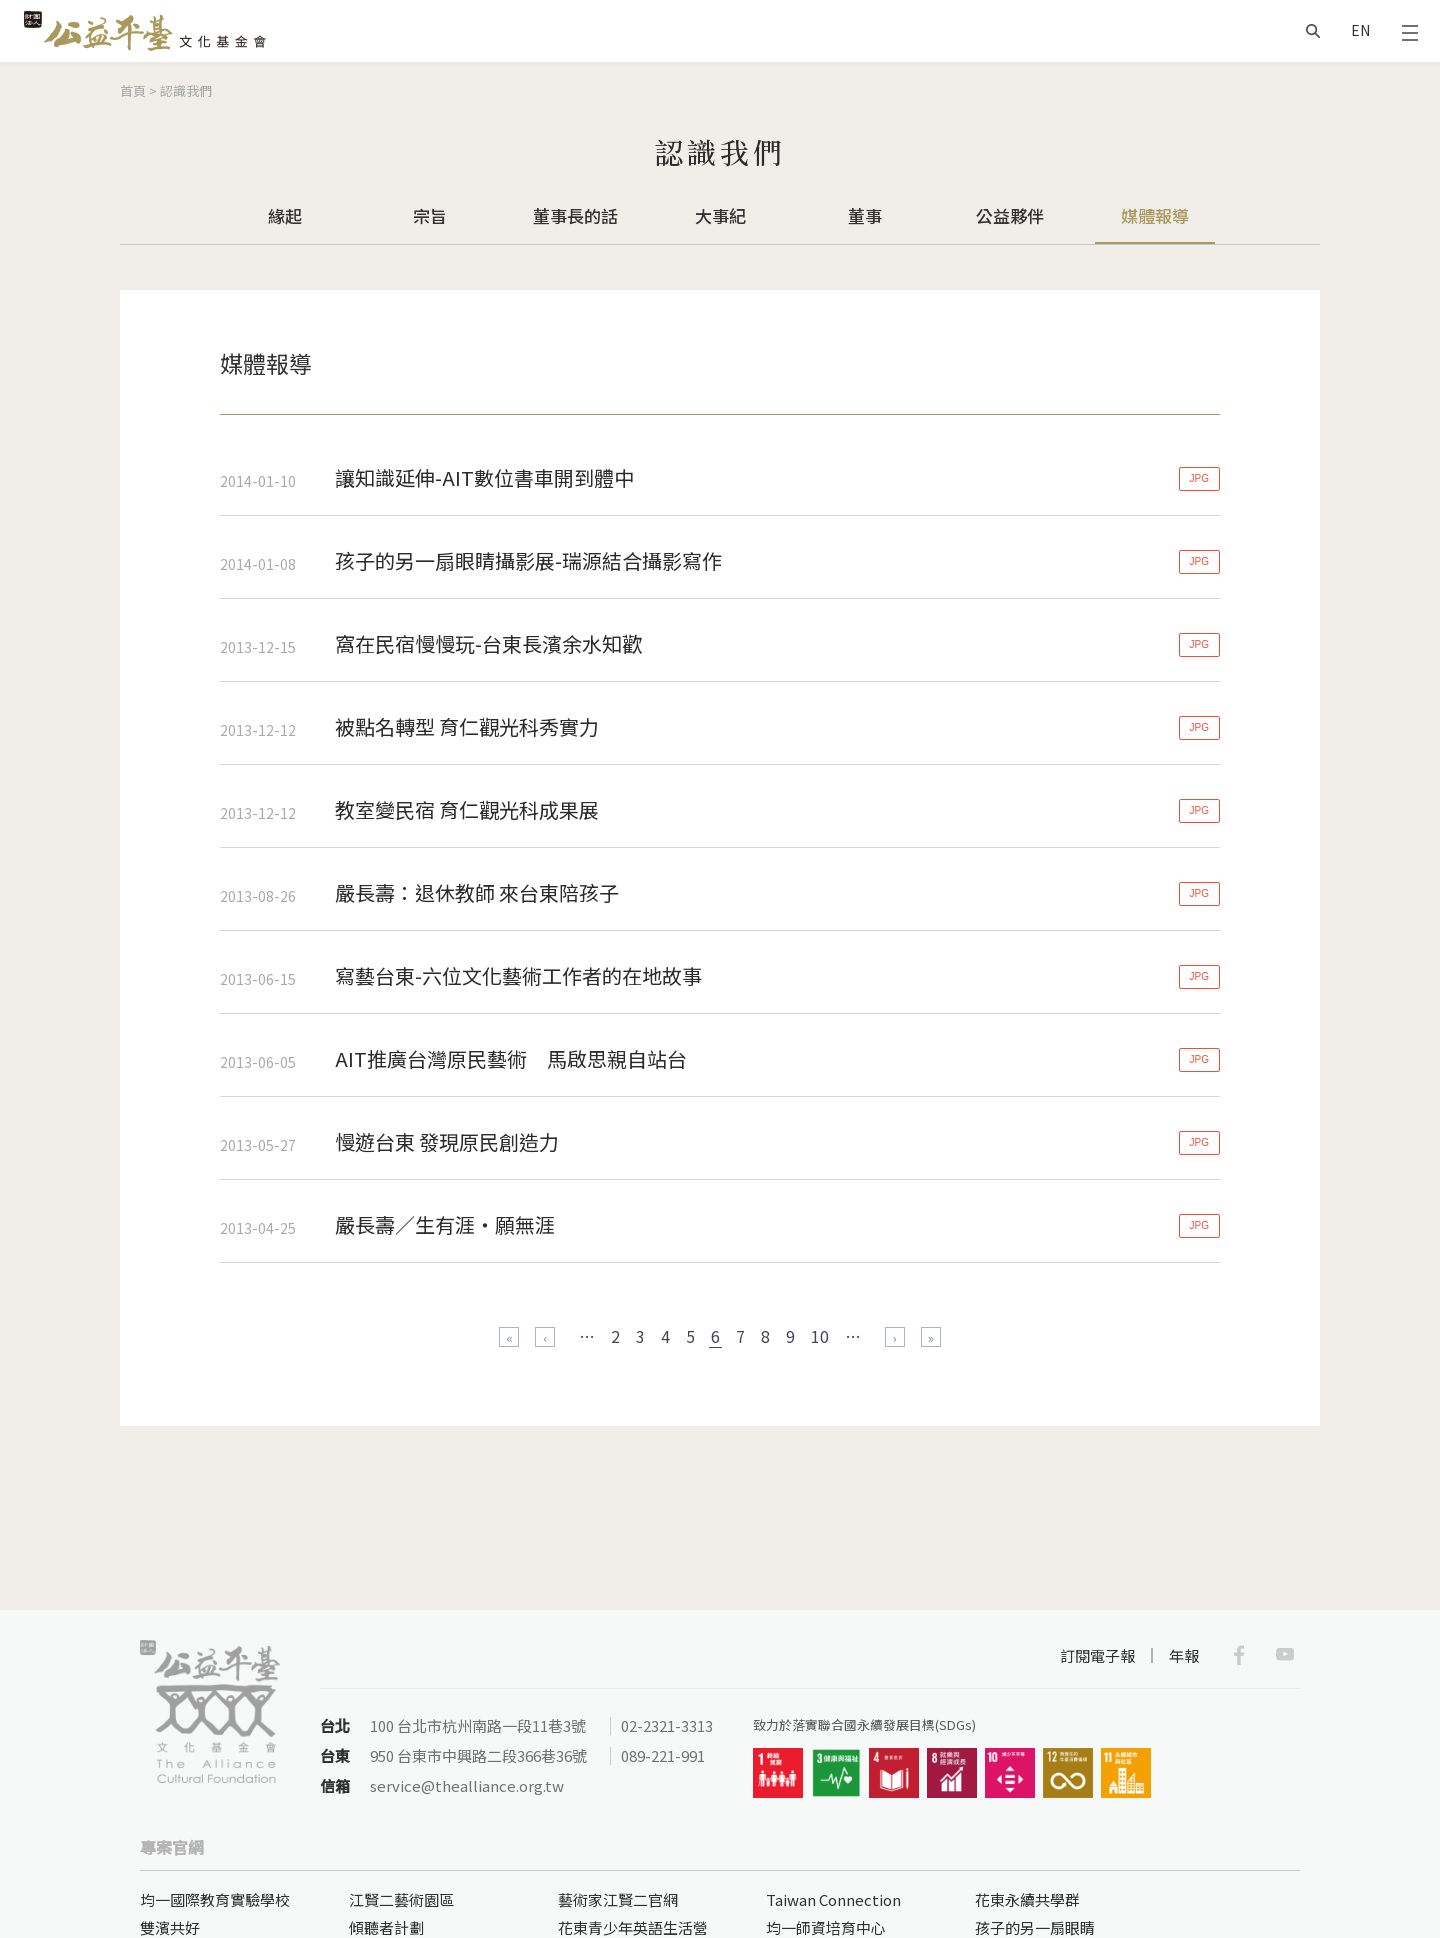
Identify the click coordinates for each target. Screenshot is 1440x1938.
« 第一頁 (509, 1337)
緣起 (285, 215)
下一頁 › (895, 1337)
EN (1360, 30)
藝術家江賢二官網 (618, 1899)
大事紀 (720, 215)
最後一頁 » (931, 1337)
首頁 (133, 90)
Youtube (1285, 1655)
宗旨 (430, 215)
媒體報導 (1155, 215)
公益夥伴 (1010, 215)
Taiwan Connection (833, 1899)
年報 (1184, 1655)
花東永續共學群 (1027, 1899)
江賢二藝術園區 (401, 1899)
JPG (1199, 478)
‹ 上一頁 (545, 1337)
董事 (865, 215)
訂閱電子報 (1097, 1655)
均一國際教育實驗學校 (215, 1899)
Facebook (1239, 1655)
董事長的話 (575, 215)
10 (820, 1336)
